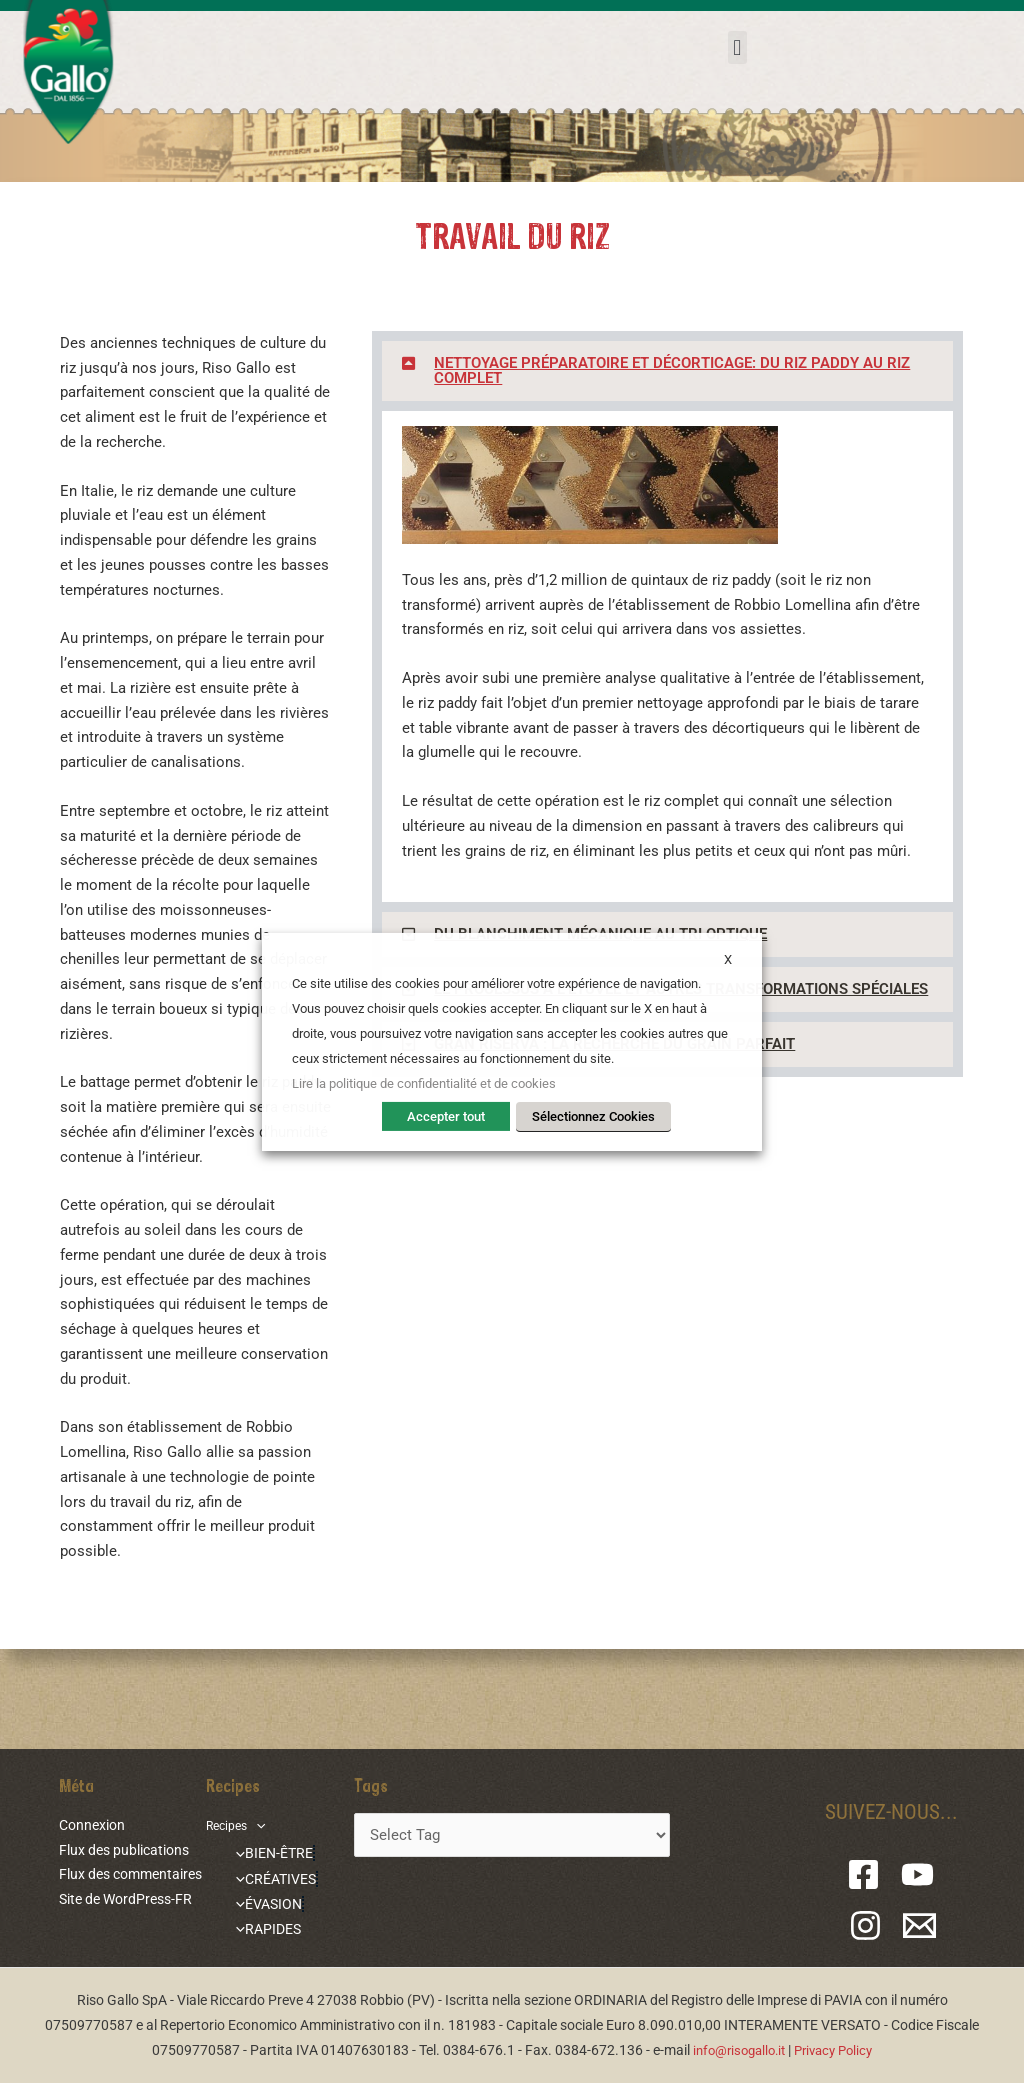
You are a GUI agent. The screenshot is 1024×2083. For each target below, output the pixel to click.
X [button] (728, 958)
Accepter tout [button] (447, 1116)
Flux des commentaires (130, 1874)
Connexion (92, 1825)
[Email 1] (919, 1925)
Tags (371, 1785)
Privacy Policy (838, 2050)
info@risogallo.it (735, 2050)
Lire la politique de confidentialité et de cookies (424, 1083)
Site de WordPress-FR (125, 1899)
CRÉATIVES (270, 1878)
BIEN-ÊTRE (269, 1853)
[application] (263, 1825)
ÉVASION (263, 1903)
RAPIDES (263, 1927)
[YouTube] (917, 1874)
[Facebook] (863, 1874)
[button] (737, 47)
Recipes (239, 1825)
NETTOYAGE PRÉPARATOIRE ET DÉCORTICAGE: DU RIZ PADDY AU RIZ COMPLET (672, 370)
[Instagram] (865, 1925)
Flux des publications (124, 1850)
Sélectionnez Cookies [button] (593, 1116)
